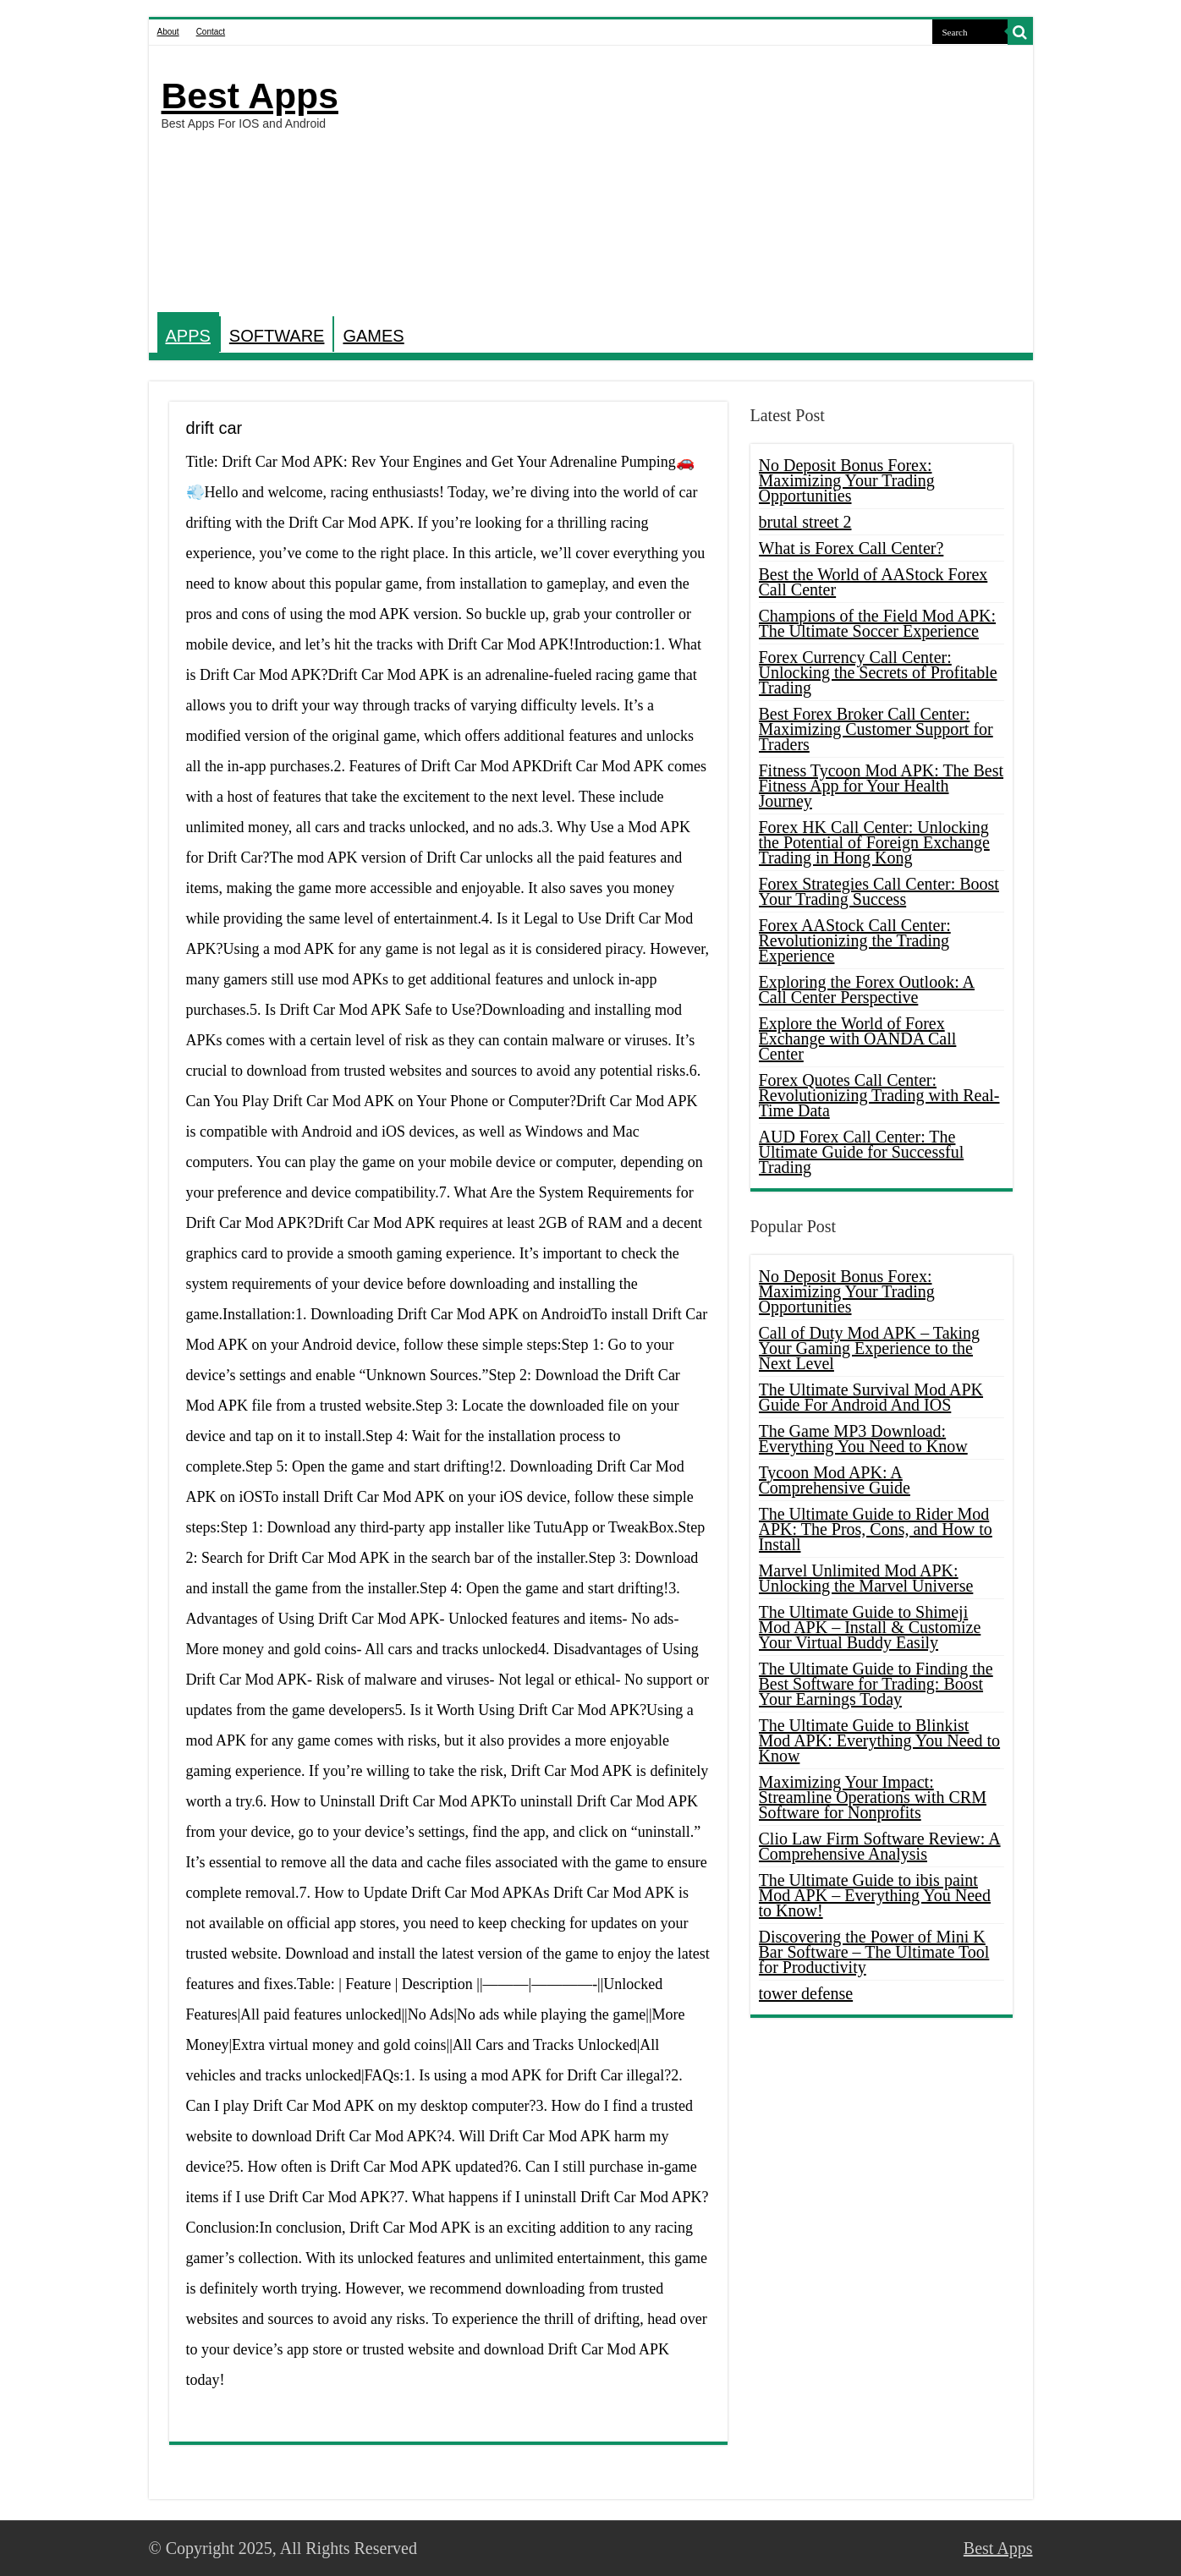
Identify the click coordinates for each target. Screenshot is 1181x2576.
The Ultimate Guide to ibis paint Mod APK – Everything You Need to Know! (875, 1895)
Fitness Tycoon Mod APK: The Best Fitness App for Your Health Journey (881, 785)
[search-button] (1020, 32)
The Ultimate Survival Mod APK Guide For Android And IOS (871, 1397)
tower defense (806, 1993)
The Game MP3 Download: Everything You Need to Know (863, 1438)
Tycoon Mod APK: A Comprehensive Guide (834, 1480)
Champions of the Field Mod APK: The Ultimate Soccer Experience (878, 623)
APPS (188, 335)
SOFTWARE (277, 335)
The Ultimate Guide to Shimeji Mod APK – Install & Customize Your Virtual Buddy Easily (870, 1627)
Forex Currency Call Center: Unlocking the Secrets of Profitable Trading (878, 672)
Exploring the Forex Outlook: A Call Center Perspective (867, 989)
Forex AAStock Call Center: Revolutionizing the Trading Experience (855, 940)
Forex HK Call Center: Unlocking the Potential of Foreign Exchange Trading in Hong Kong (874, 842)
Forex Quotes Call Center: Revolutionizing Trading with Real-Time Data (879, 1095)
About (168, 31)
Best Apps (250, 95)
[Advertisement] (712, 181)
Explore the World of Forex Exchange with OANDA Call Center (858, 1038)
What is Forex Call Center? (851, 548)
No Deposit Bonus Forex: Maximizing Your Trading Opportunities (847, 480)
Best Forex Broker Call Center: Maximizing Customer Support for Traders (876, 729)
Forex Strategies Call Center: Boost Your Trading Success (879, 891)
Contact (210, 31)
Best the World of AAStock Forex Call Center (873, 582)
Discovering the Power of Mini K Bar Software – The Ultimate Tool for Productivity (874, 1951)
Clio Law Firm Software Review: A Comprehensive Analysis (880, 1846)
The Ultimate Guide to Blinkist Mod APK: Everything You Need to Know (880, 1740)
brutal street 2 (805, 521)
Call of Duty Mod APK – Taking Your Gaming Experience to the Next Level (870, 1348)
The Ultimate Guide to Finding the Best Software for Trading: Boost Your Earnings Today (876, 1683)
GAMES (373, 335)
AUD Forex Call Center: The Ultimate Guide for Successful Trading (861, 1151)
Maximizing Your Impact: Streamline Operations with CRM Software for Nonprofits (872, 1797)
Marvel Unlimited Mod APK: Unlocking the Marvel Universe (866, 1578)
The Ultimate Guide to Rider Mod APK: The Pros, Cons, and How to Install (875, 1529)
